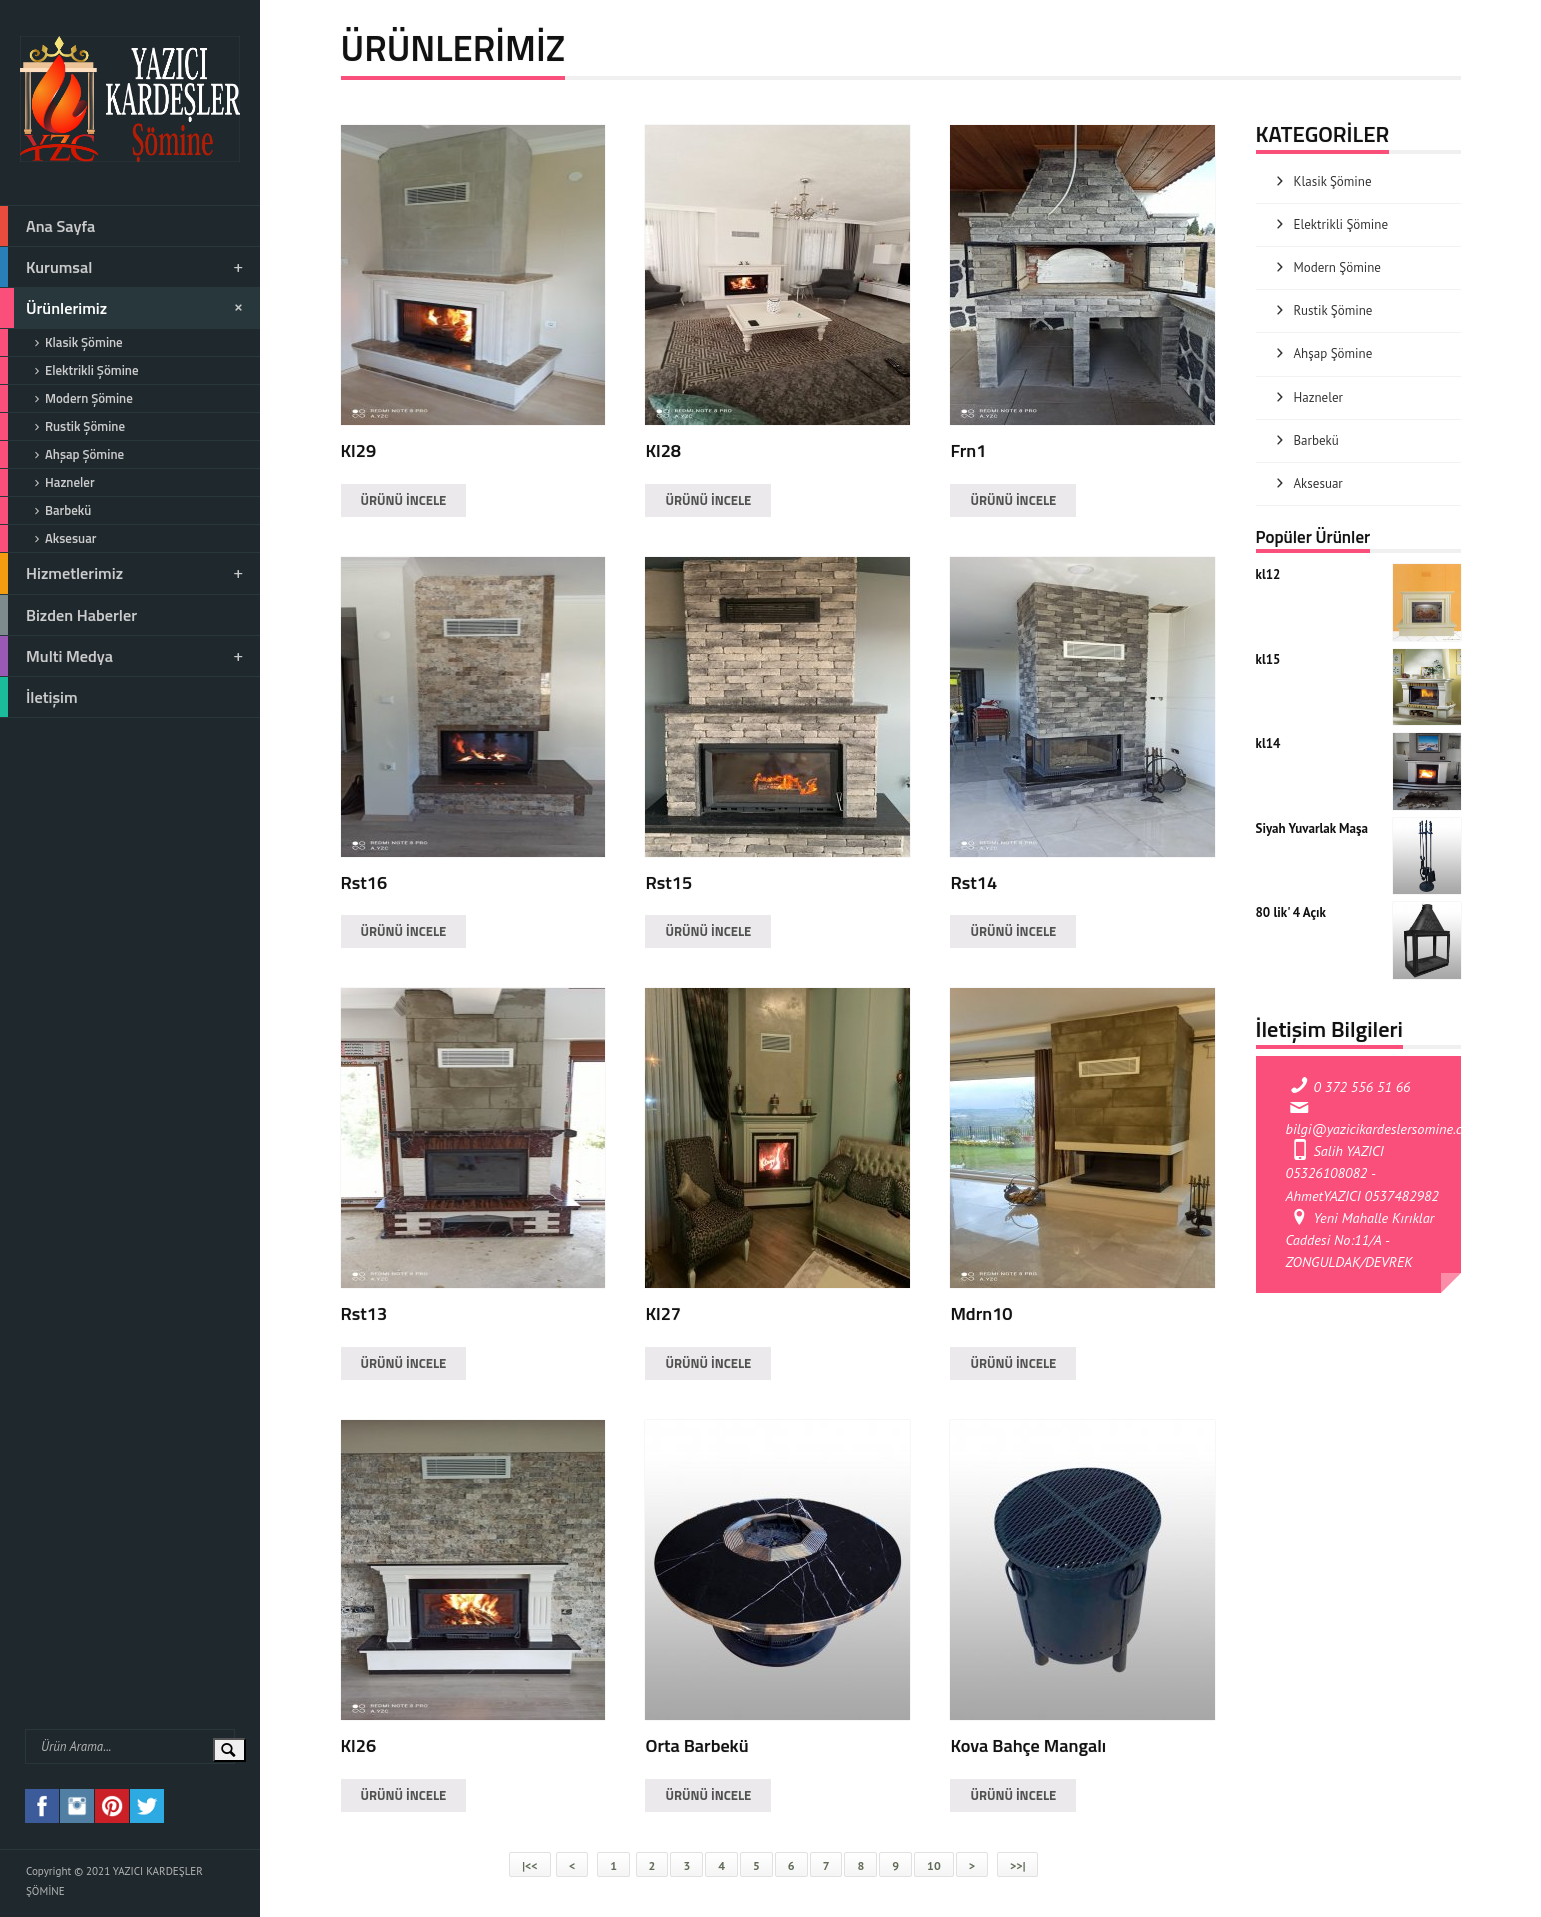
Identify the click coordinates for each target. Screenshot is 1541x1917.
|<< (529, 1865)
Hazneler (47, 482)
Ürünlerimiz (124, 308)
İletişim (39, 697)
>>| (1017, 1865)
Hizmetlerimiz (123, 573)
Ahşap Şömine (62, 454)
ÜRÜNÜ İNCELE (404, 500)
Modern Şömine (66, 398)
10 (934, 1865)
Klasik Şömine (61, 342)
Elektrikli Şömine (69, 370)
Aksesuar (48, 538)
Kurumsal (123, 267)
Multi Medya (123, 656)
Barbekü (45, 510)
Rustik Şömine (62, 426)
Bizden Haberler (68, 615)
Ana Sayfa (47, 226)
